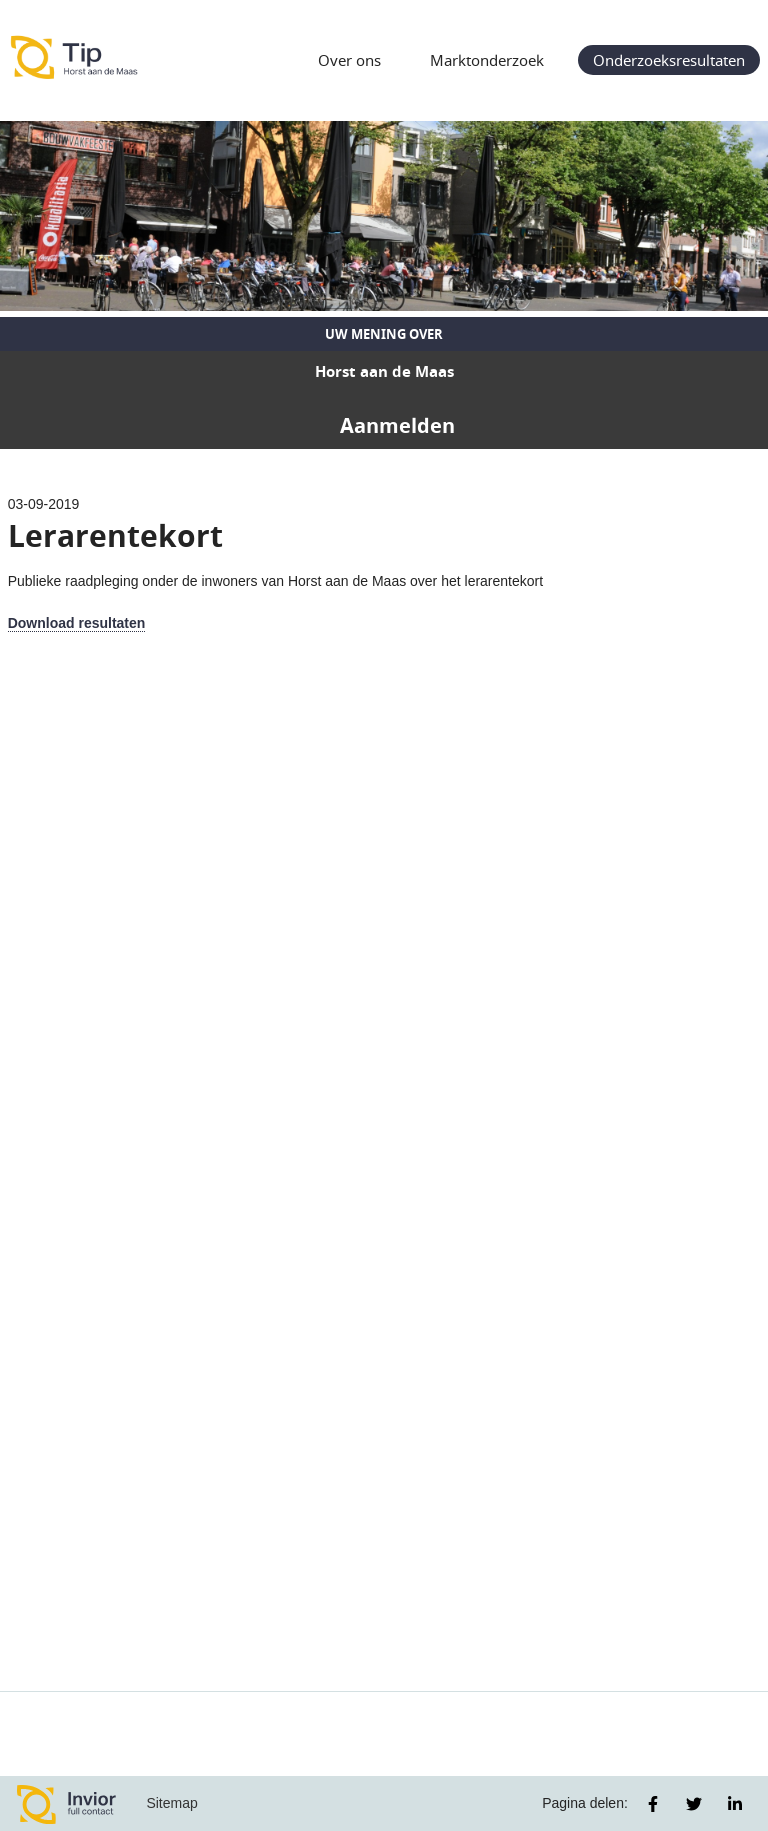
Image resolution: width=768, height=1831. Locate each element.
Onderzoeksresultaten (669, 60)
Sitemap (171, 1803)
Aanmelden (397, 425)
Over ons (349, 60)
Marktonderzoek (487, 60)
